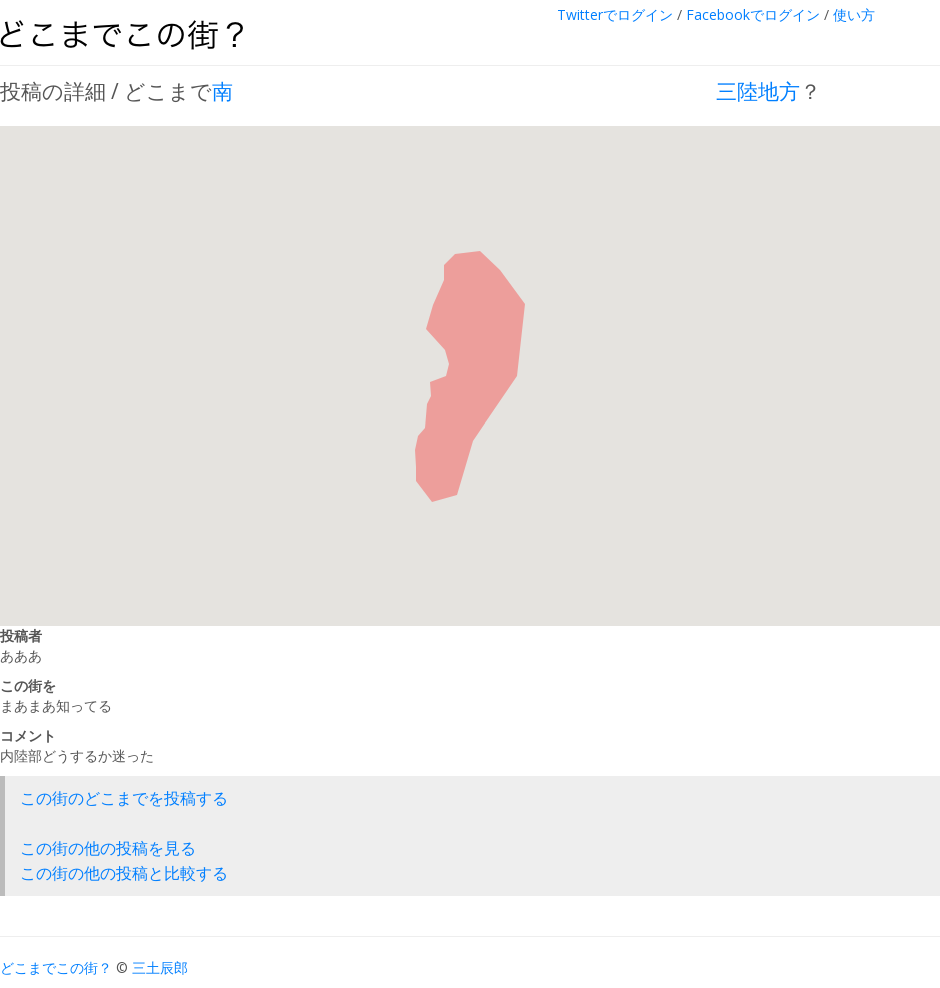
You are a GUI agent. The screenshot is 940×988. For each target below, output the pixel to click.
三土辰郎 (160, 967)
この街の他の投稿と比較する (124, 873)
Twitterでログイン (615, 14)
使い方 (854, 14)
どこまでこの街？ (56, 967)
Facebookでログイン (753, 14)
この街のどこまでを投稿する (124, 798)
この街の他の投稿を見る (108, 848)
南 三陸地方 (506, 91)
